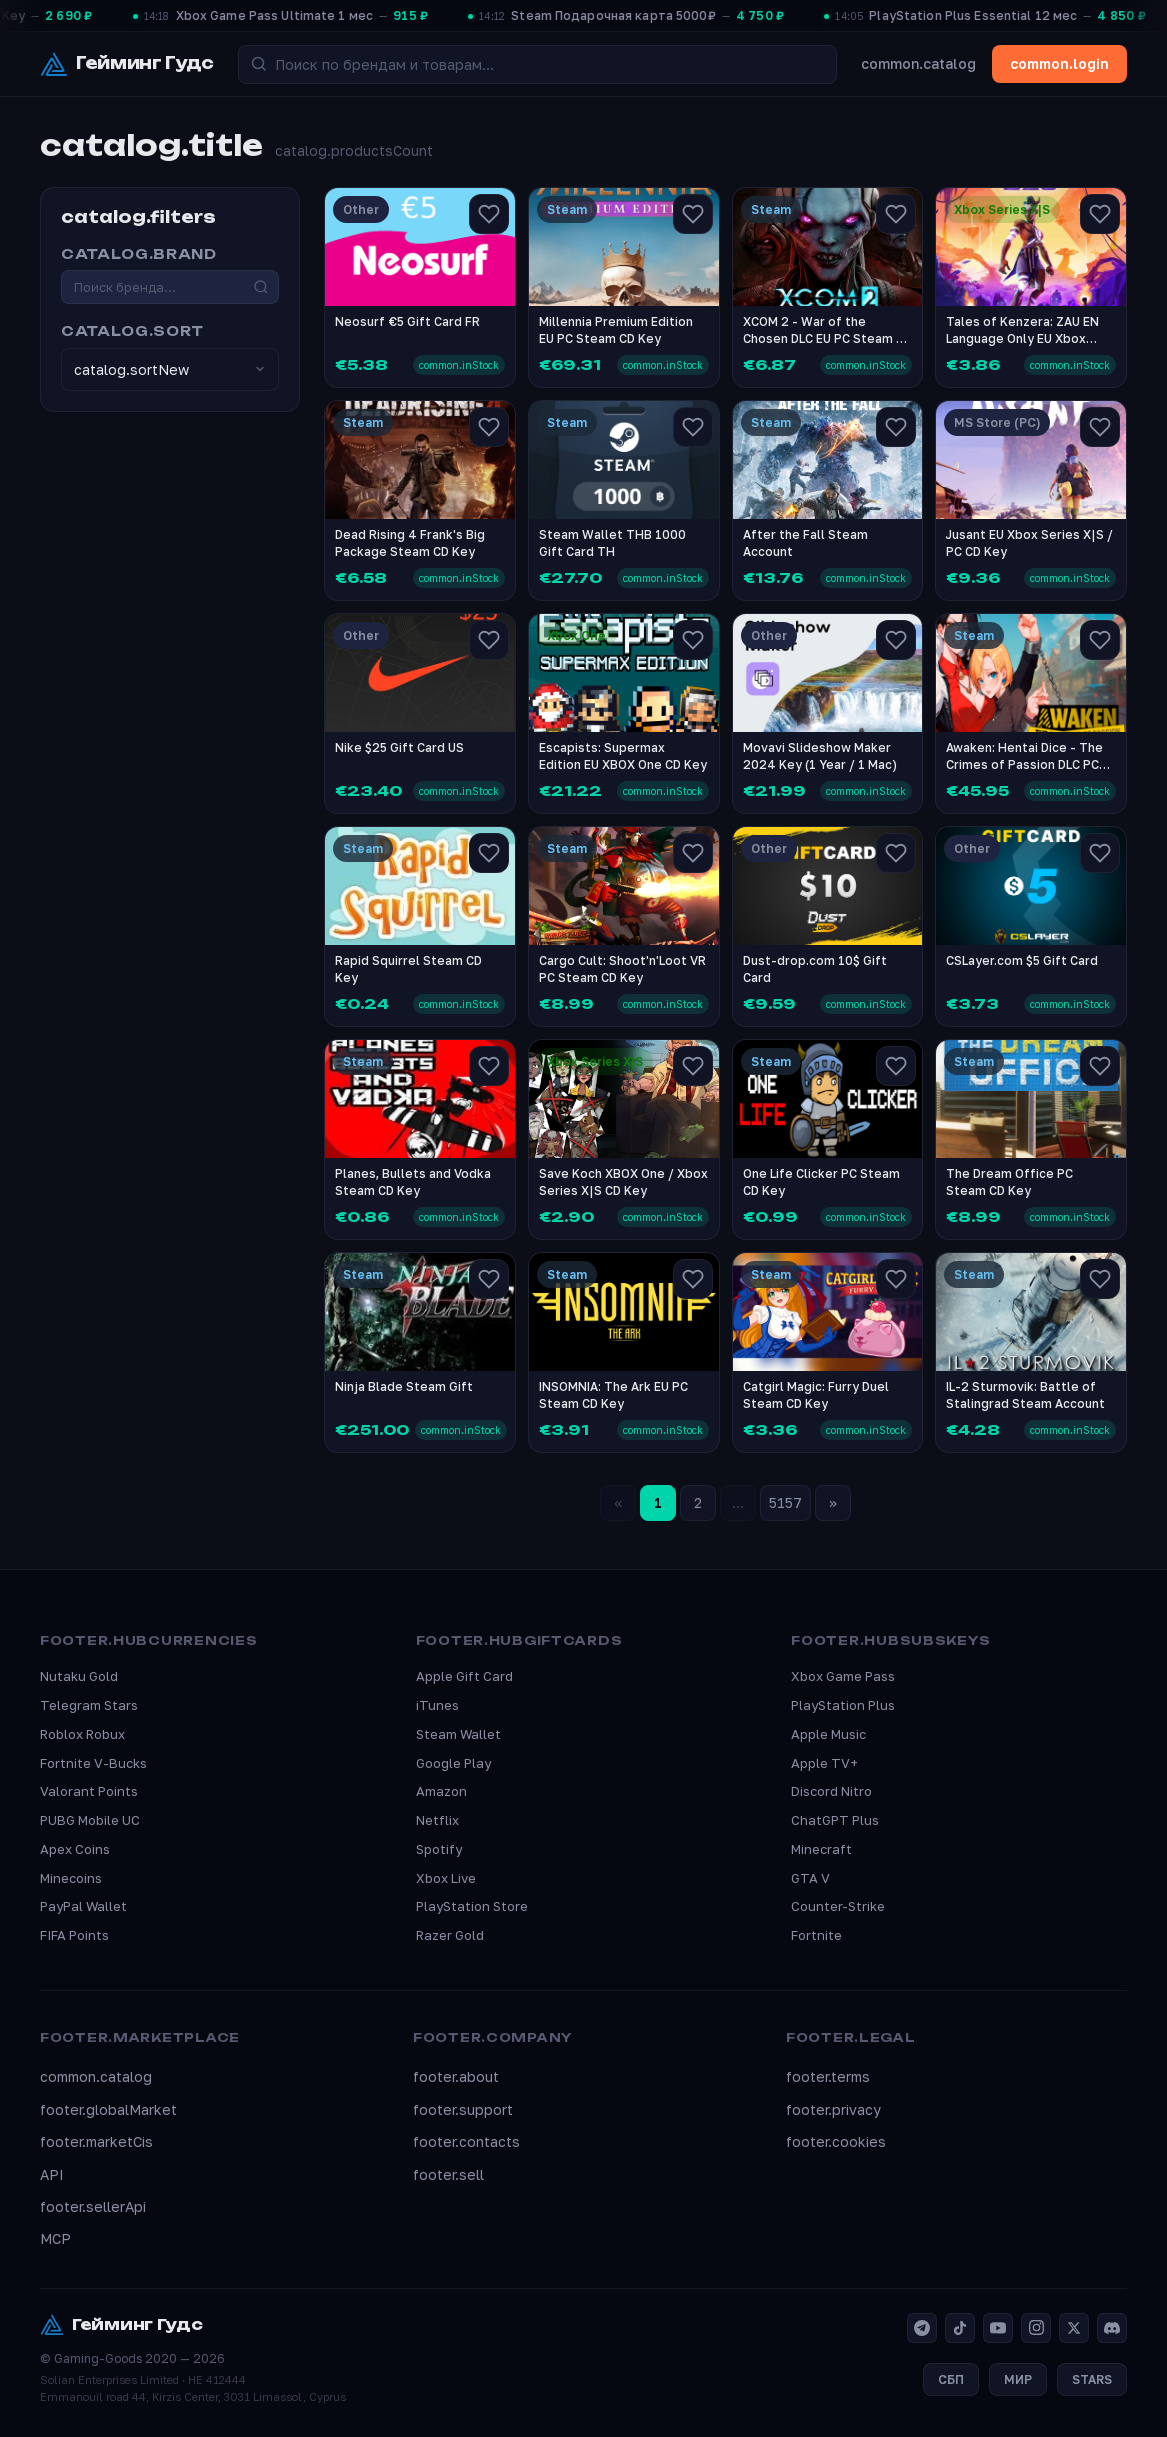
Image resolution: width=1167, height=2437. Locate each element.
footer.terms (828, 2076)
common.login (1059, 63)
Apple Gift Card (464, 1676)
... (738, 1502)
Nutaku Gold (79, 1676)
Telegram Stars (89, 1705)
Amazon (441, 1791)
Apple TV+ (824, 1763)
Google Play (453, 1763)
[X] (1074, 2328)
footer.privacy (833, 2109)
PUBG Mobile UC (90, 1820)
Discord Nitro (831, 1791)
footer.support (463, 2109)
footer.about (456, 2076)
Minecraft (821, 1849)
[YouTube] (998, 2328)
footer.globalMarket (108, 2109)
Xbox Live (446, 1878)
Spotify (439, 1849)
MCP (55, 2238)
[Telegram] (922, 2328)
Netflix (437, 1820)
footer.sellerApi (93, 2206)
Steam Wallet (458, 1734)
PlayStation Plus (843, 1705)
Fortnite (816, 1935)
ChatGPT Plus (835, 1820)
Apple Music (828, 1734)
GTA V (810, 1878)
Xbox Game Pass (843, 1676)
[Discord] (1112, 2328)
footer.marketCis (96, 2141)
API (52, 2174)
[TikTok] (960, 2328)
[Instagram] (1036, 2328)
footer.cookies (836, 2141)
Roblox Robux (82, 1734)
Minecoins (71, 1878)
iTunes (437, 1705)
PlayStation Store (472, 1906)
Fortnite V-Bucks (93, 1763)
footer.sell (448, 2174)
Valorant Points (89, 1791)
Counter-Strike (838, 1906)
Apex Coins (75, 1849)
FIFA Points (74, 1935)
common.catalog (918, 63)
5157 (785, 1502)
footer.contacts (466, 2141)
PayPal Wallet (83, 1906)
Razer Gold (450, 1935)
